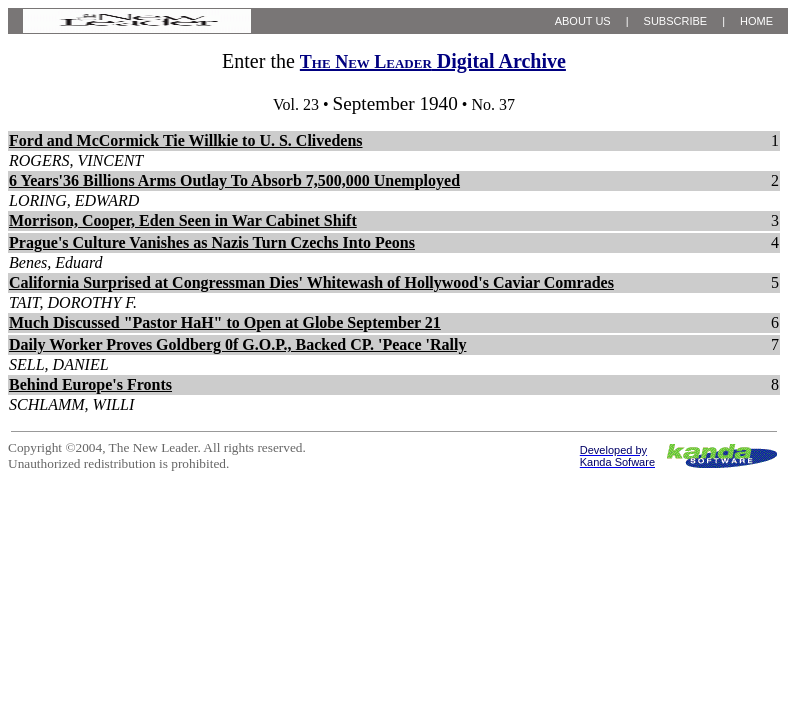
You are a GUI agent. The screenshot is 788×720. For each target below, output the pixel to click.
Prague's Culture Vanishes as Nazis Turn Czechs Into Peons (212, 242)
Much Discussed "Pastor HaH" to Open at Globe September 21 (225, 322)
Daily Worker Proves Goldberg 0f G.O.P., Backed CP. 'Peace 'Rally (237, 344)
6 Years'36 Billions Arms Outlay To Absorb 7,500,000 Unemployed (234, 180)
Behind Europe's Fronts (90, 384)
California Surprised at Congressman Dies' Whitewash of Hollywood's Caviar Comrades (311, 282)
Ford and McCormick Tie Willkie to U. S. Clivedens (186, 140)
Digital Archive (433, 61)
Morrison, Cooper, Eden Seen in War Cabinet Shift (183, 220)
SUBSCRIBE (676, 21)
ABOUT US (583, 21)
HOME (756, 21)
